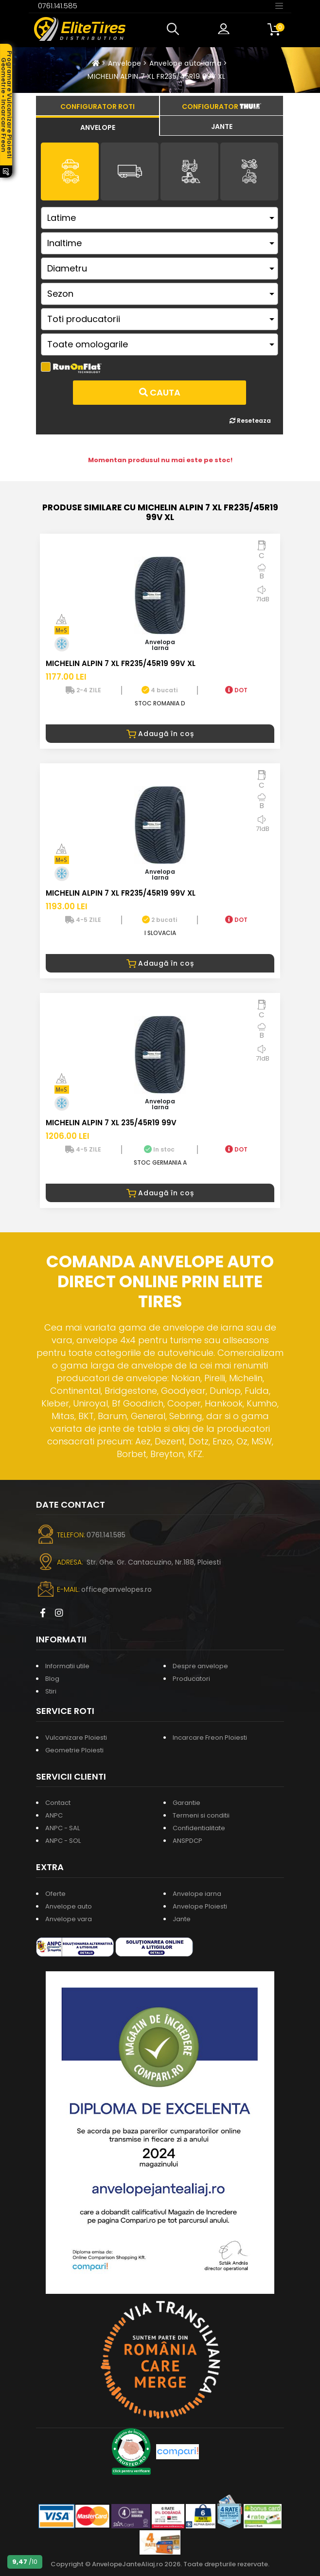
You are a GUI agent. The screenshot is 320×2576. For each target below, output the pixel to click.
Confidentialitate (199, 1828)
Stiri (50, 1691)
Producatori (191, 1678)
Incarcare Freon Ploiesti (210, 1737)
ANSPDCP (187, 1840)
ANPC (54, 1815)
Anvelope (124, 63)
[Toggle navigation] (279, 5)
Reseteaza (250, 420)
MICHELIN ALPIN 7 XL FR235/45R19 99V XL (156, 76)
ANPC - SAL (62, 1828)
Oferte (55, 1893)
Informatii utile (67, 1666)
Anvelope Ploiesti (200, 1906)
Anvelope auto (68, 1906)
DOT (236, 690)
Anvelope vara (68, 1919)
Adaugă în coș (160, 734)
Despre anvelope (200, 1666)
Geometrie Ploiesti (74, 1750)
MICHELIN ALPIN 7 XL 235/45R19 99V (111, 1122)
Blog (52, 1678)
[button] (175, 29)
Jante (182, 1919)
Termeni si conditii (201, 1815)
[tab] (97, 126)
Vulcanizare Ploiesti (76, 1737)
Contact (58, 1802)
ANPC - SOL (63, 1840)
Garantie (186, 1802)
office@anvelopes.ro (116, 1589)
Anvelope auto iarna (185, 63)
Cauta (159, 392)
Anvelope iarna (197, 1893)
